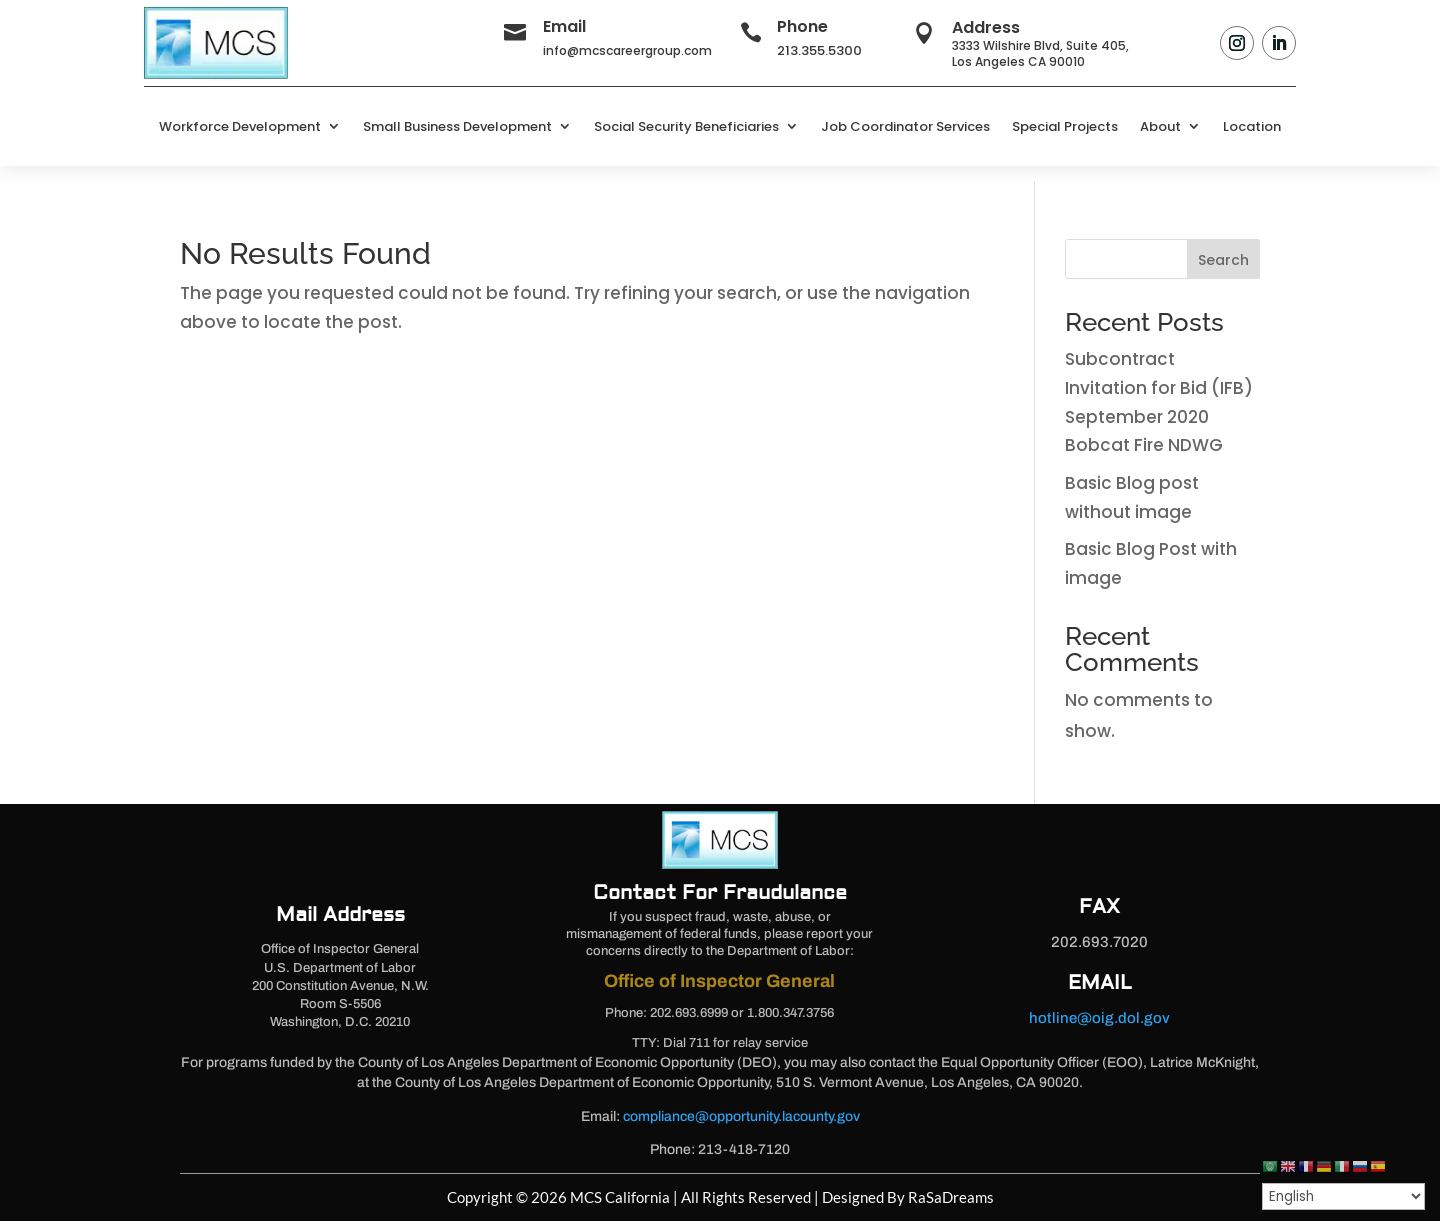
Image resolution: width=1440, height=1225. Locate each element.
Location (1252, 126)
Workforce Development (240, 126)
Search (1223, 264)
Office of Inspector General (719, 985)
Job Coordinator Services (905, 126)
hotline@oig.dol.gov (1099, 1022)
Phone (802, 26)
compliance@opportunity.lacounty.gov (741, 1120)
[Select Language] (1343, 1196)
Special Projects (1065, 126)
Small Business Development (457, 126)
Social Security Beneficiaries (686, 126)
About (1160, 126)
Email (564, 26)
